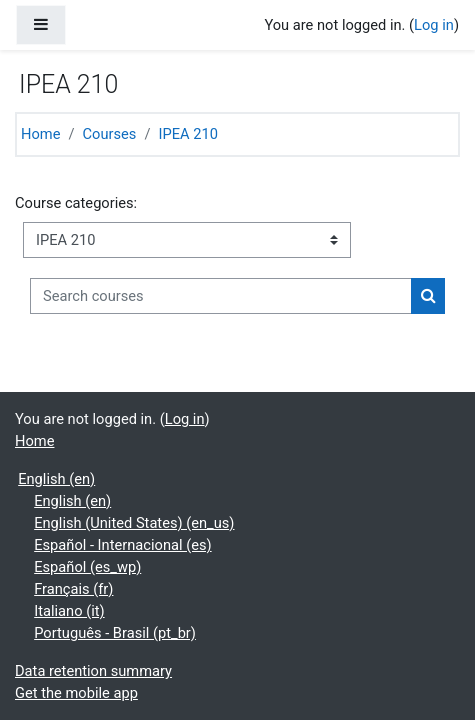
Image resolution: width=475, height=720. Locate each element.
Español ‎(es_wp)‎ (87, 567)
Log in (434, 25)
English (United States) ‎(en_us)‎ (134, 523)
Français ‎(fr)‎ (73, 589)
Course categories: (76, 203)
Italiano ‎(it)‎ (69, 611)
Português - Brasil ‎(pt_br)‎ (115, 633)
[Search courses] (221, 296)
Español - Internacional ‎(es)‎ (122, 545)
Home (40, 134)
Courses (110, 134)
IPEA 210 (187, 134)
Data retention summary (93, 671)
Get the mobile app (76, 693)
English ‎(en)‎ (56, 479)
